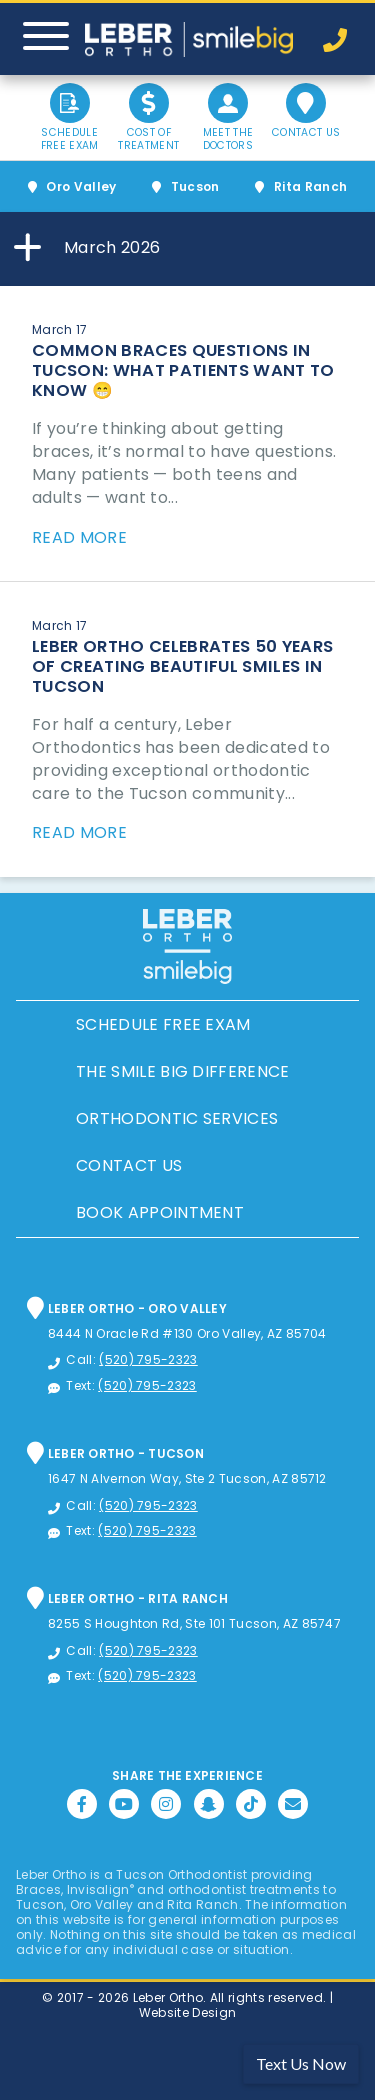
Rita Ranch (310, 186)
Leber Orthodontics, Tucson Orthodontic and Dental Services (189, 39)
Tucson (195, 186)
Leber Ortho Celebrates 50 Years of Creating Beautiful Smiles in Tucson (182, 666)
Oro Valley (81, 186)
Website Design (187, 2012)
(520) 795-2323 (148, 1359)
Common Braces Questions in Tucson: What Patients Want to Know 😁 (183, 370)
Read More (79, 537)
